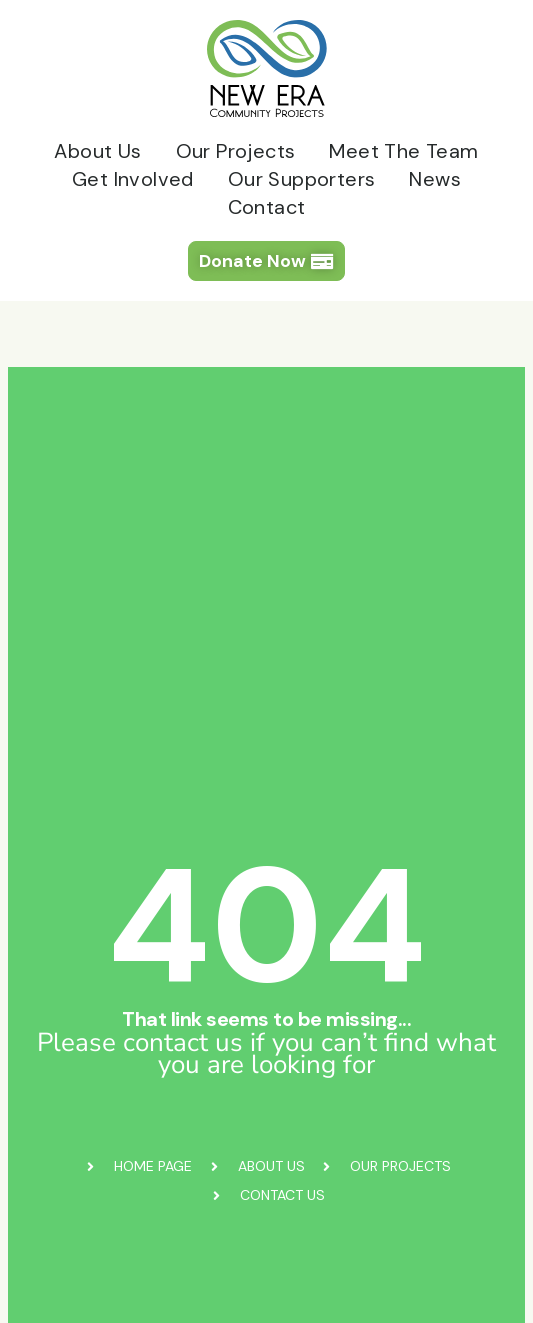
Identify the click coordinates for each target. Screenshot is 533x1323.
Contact (267, 207)
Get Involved (133, 179)
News (435, 179)
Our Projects (236, 151)
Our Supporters (302, 179)
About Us (97, 151)
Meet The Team (403, 151)
